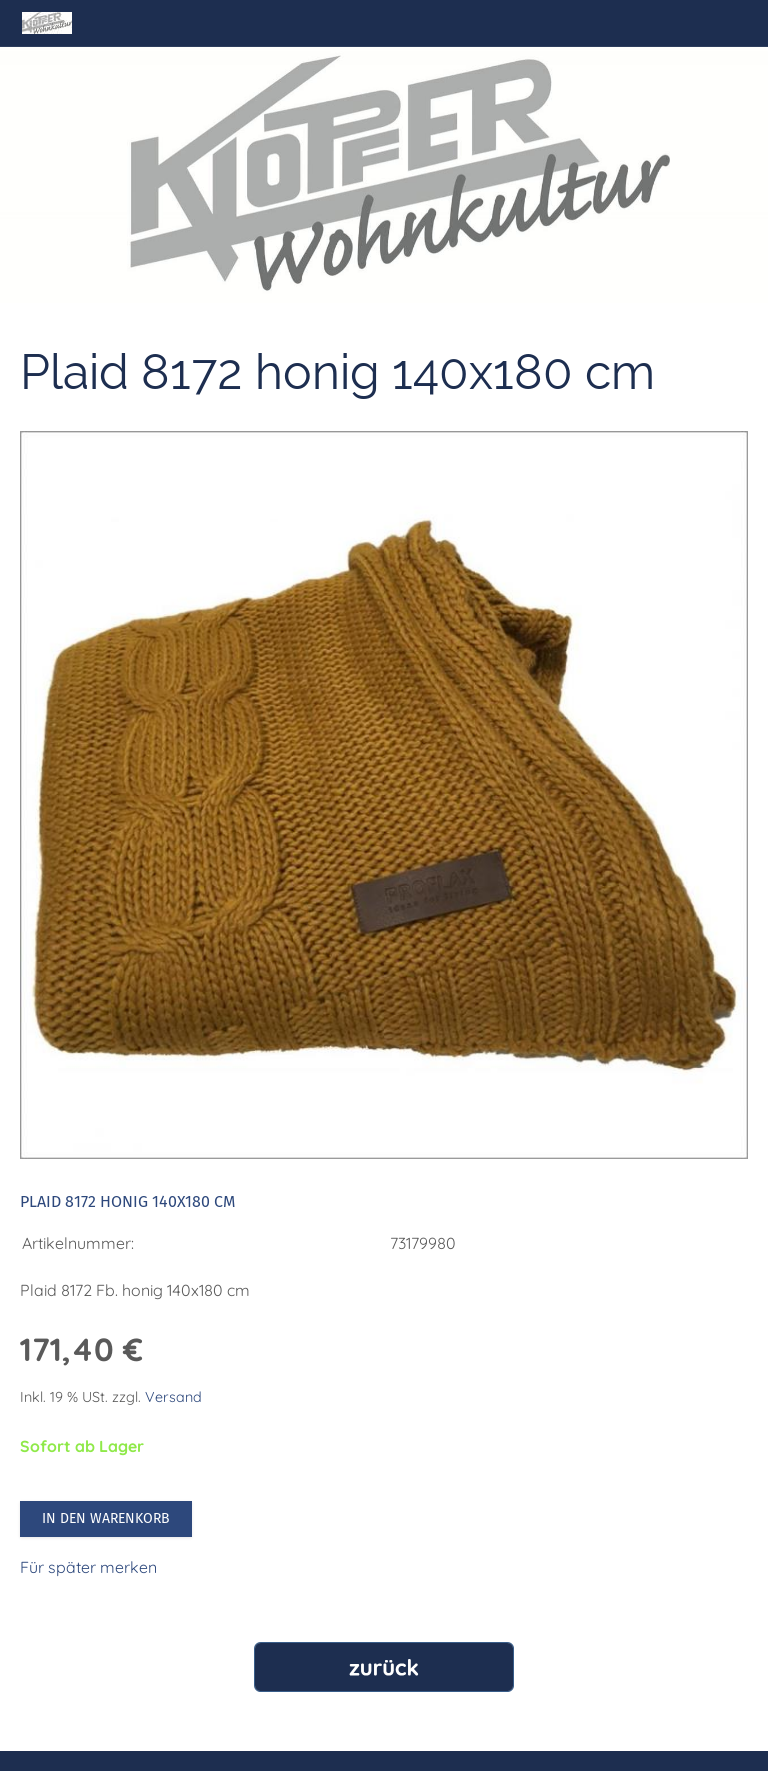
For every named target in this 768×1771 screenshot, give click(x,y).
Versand (173, 1397)
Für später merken (88, 1567)
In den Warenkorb (106, 1518)
